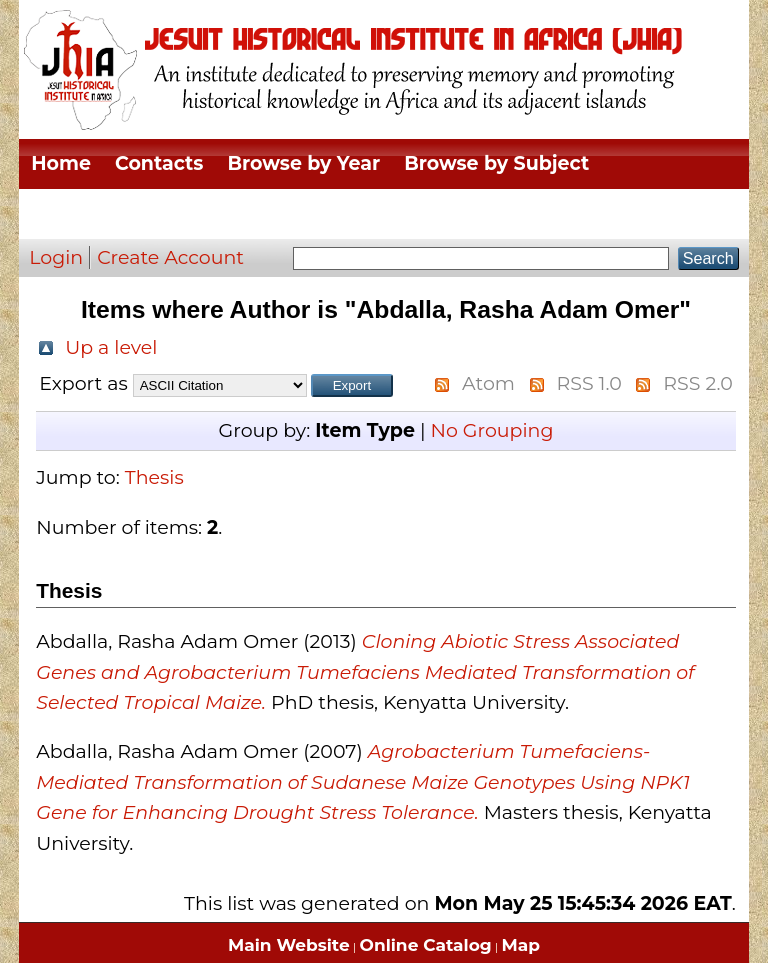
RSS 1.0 (589, 383)
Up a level (111, 347)
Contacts (159, 163)
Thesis (154, 477)
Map (521, 945)
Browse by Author (583, 213)
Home (61, 163)
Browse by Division (125, 213)
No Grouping (491, 430)
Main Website (289, 945)
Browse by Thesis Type (357, 213)
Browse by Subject (496, 163)
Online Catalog (426, 945)
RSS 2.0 (697, 383)
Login (56, 257)
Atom (488, 383)
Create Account (170, 257)
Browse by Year (303, 163)
